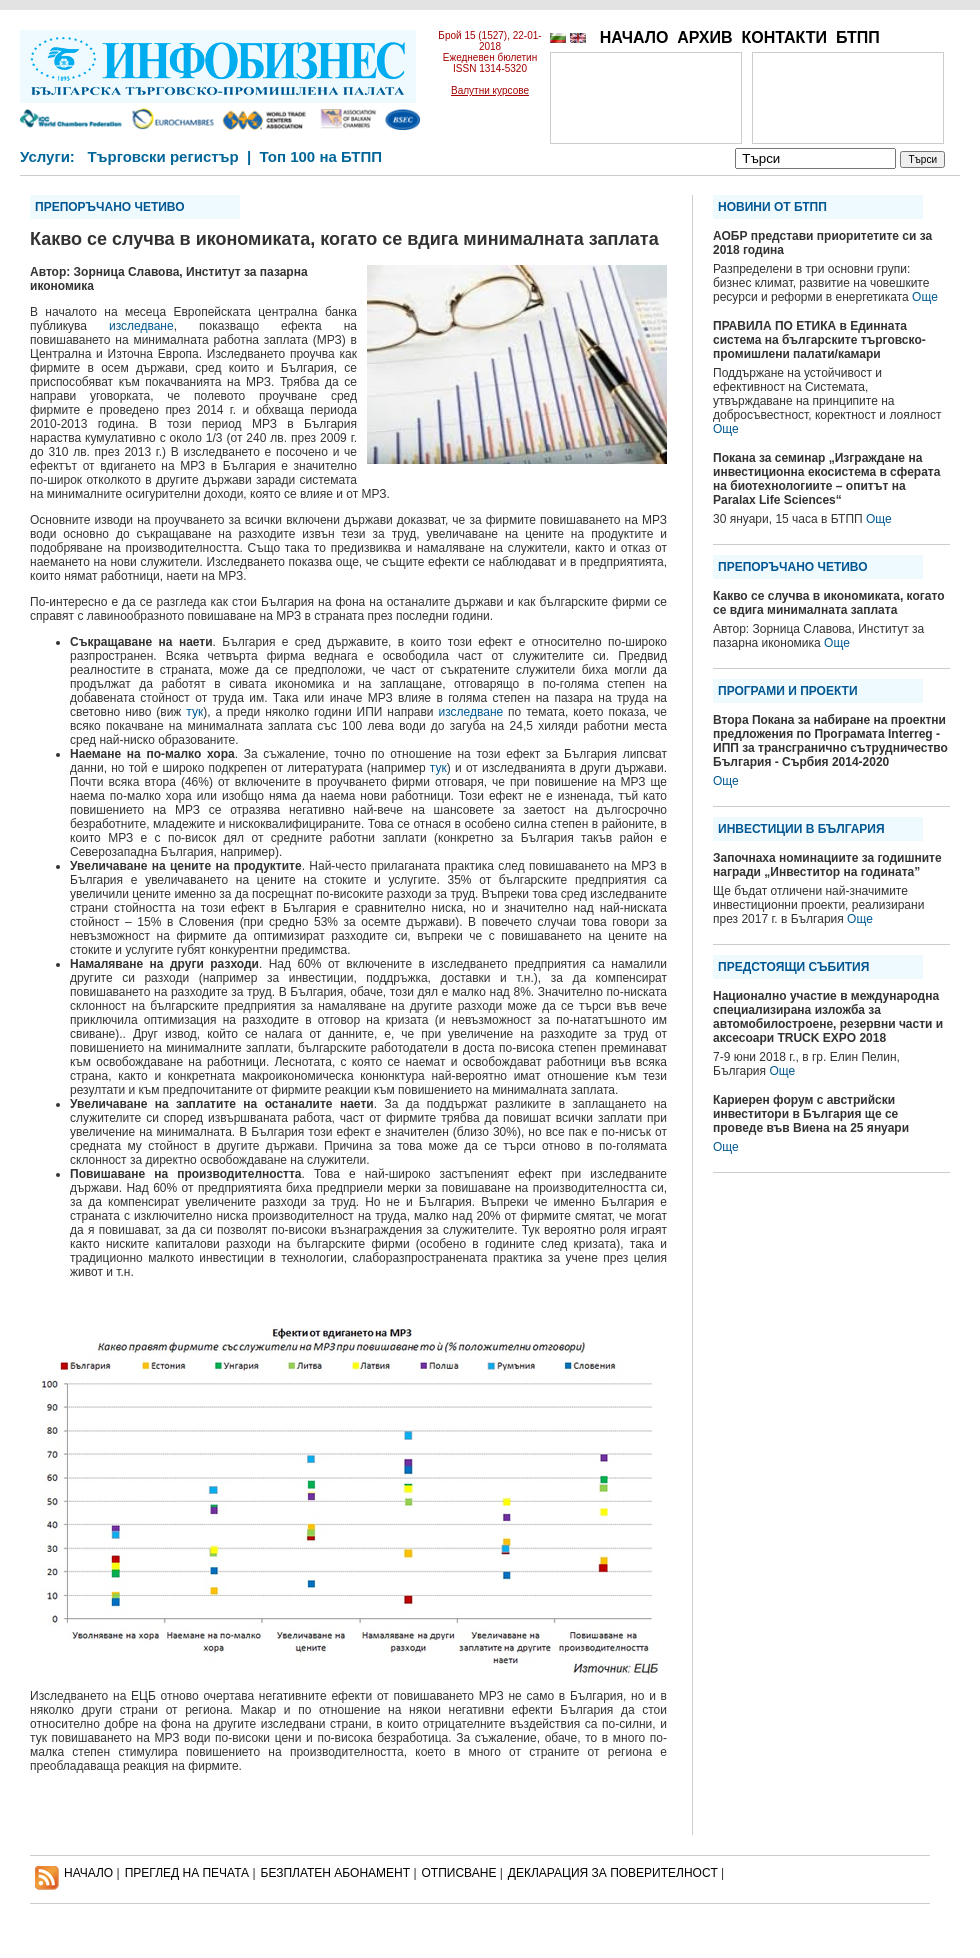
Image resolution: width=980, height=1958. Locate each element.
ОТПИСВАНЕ (459, 1873)
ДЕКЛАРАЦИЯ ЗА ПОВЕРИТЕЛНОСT (613, 1873)
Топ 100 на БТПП (321, 156)
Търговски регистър (162, 156)
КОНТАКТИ (784, 37)
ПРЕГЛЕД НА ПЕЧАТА (187, 1873)
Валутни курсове (490, 90)
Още (925, 297)
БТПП (858, 37)
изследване (141, 326)
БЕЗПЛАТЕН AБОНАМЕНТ (336, 1873)
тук (194, 712)
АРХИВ (704, 37)
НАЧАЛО (634, 37)
